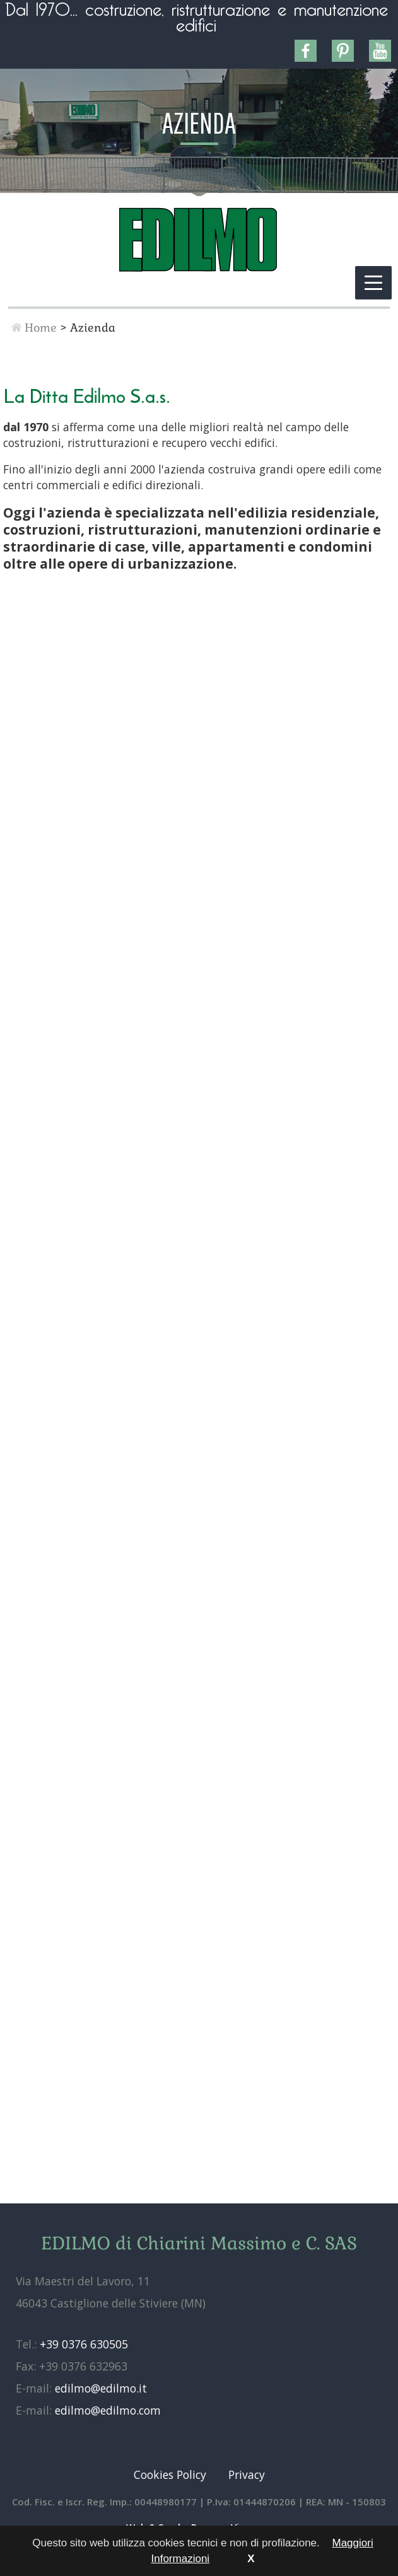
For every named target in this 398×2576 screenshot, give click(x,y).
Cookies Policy (170, 2474)
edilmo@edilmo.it (101, 2388)
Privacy (246, 2474)
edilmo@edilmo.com (108, 2410)
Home (41, 328)
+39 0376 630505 (84, 2344)
